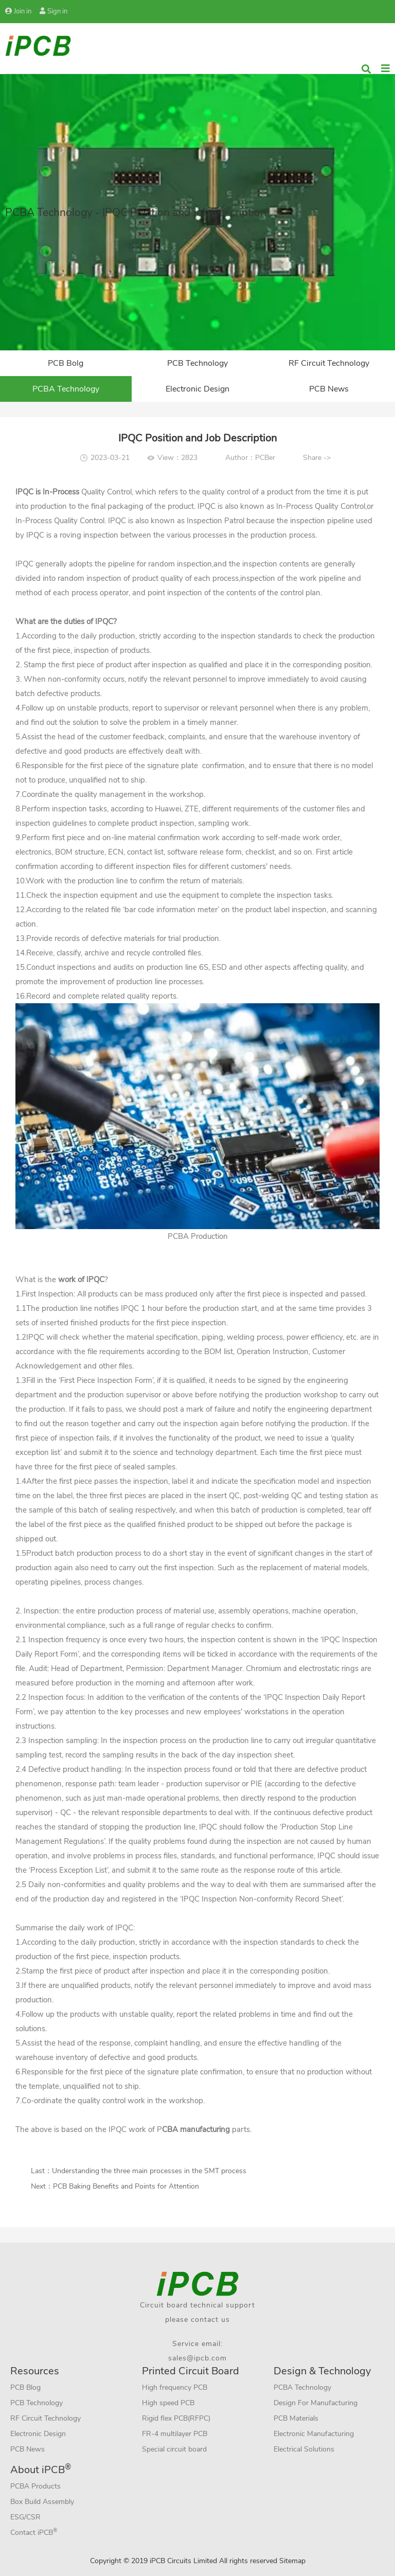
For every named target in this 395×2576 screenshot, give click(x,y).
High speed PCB (168, 2403)
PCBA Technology (65, 389)
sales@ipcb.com (197, 2358)
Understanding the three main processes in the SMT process (149, 2171)
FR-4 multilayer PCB (174, 2434)
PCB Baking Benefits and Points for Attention (126, 2186)
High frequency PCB (174, 2387)
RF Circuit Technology (329, 363)
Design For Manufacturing (315, 2403)
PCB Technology (197, 363)
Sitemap (292, 2561)
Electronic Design (197, 389)
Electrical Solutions (304, 2449)
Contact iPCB (34, 2532)
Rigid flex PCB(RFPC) (176, 2418)
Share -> (317, 458)
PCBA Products (35, 2486)
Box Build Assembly (42, 2502)
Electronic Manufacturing (314, 2434)
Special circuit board (174, 2449)
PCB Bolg (65, 363)
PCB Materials (296, 2418)
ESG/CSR (25, 2517)
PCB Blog (25, 2387)
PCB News (329, 389)
